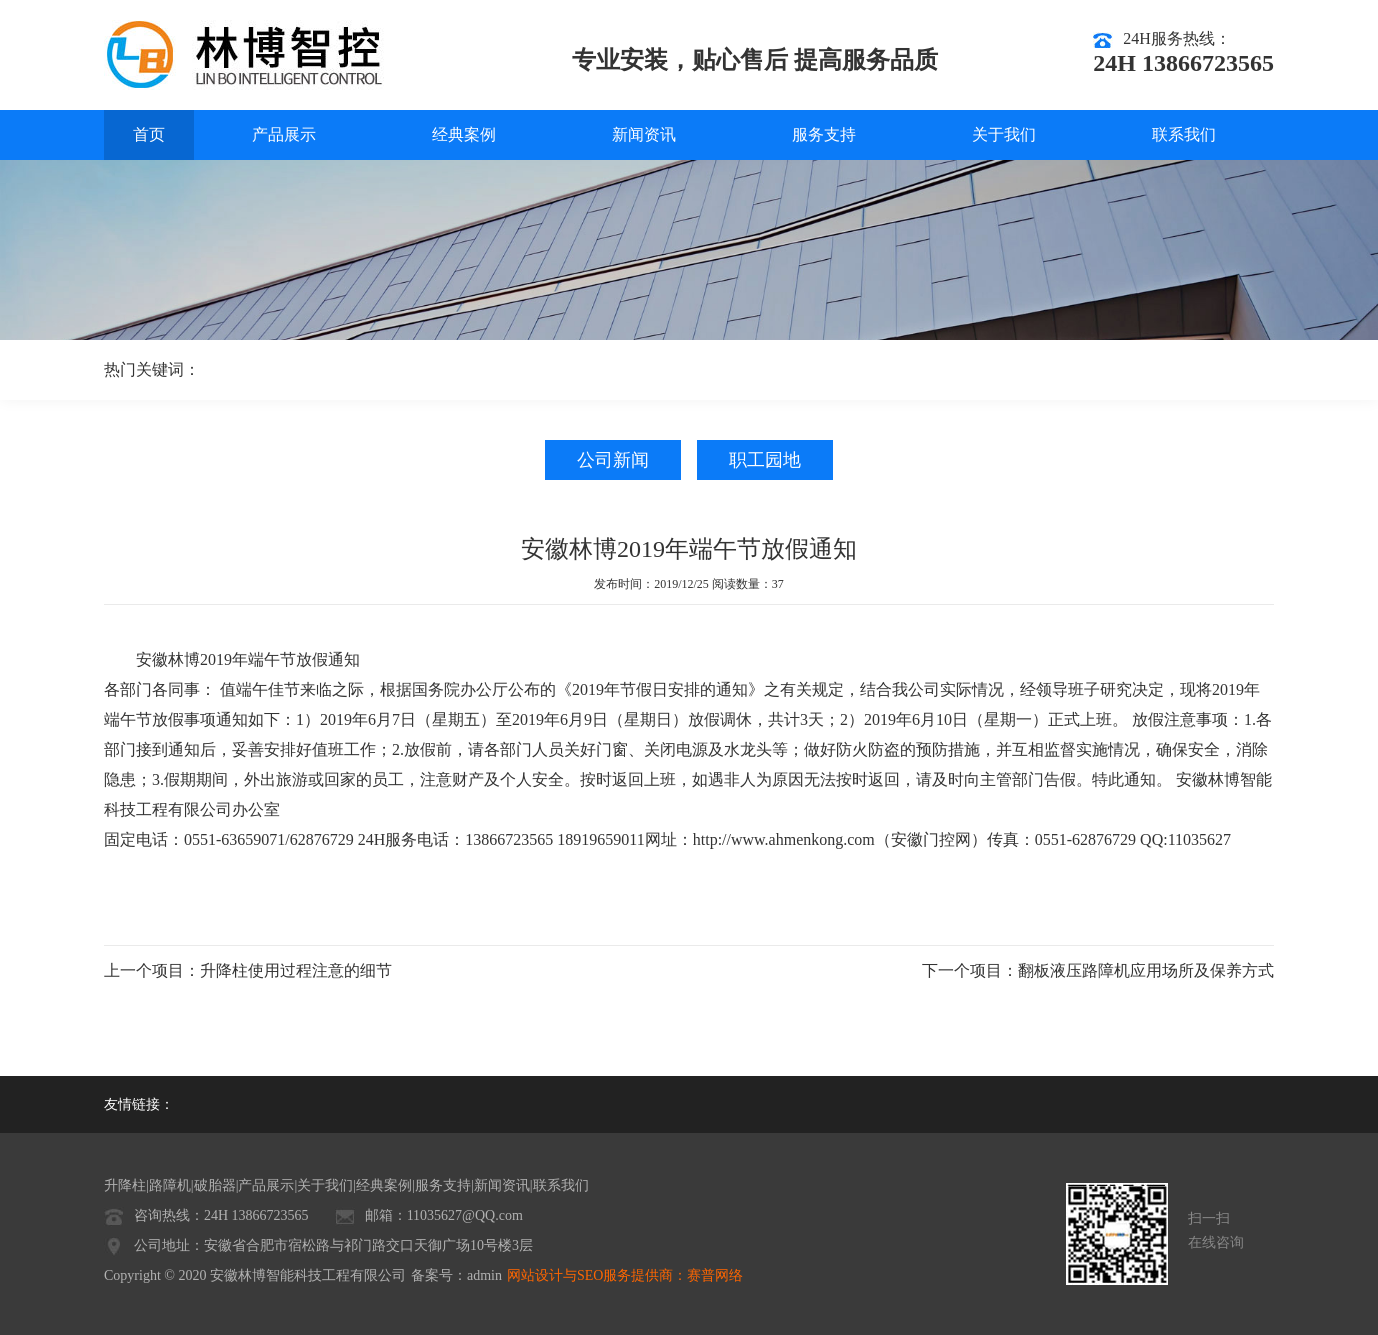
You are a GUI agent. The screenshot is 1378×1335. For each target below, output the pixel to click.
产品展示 (284, 134)
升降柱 (125, 1185)
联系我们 (1184, 134)
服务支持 (824, 134)
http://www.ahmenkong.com (784, 839)
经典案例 (464, 134)
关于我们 (1004, 134)
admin (484, 1275)
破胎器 (215, 1185)
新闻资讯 (644, 134)
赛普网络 (715, 1275)
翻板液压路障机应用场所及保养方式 (1146, 970)
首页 (149, 134)
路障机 (170, 1185)
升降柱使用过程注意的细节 (296, 970)
